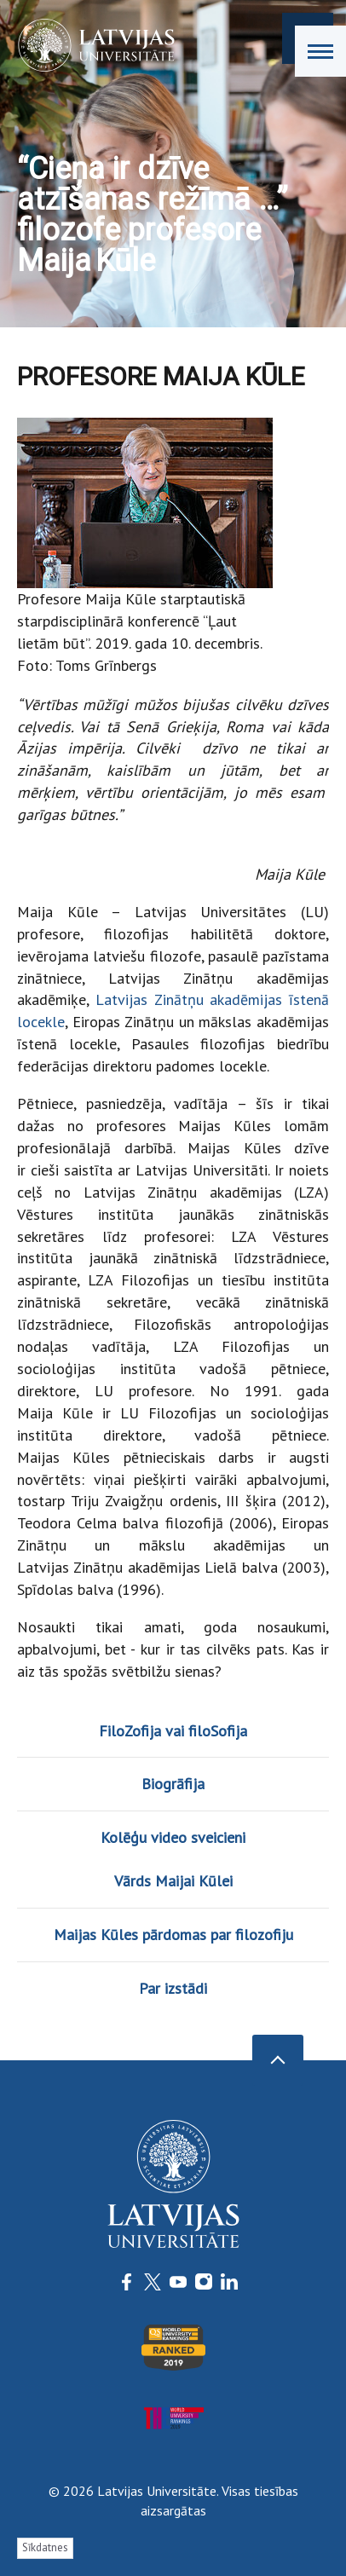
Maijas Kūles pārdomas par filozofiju (173, 1934)
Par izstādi (173, 1988)
